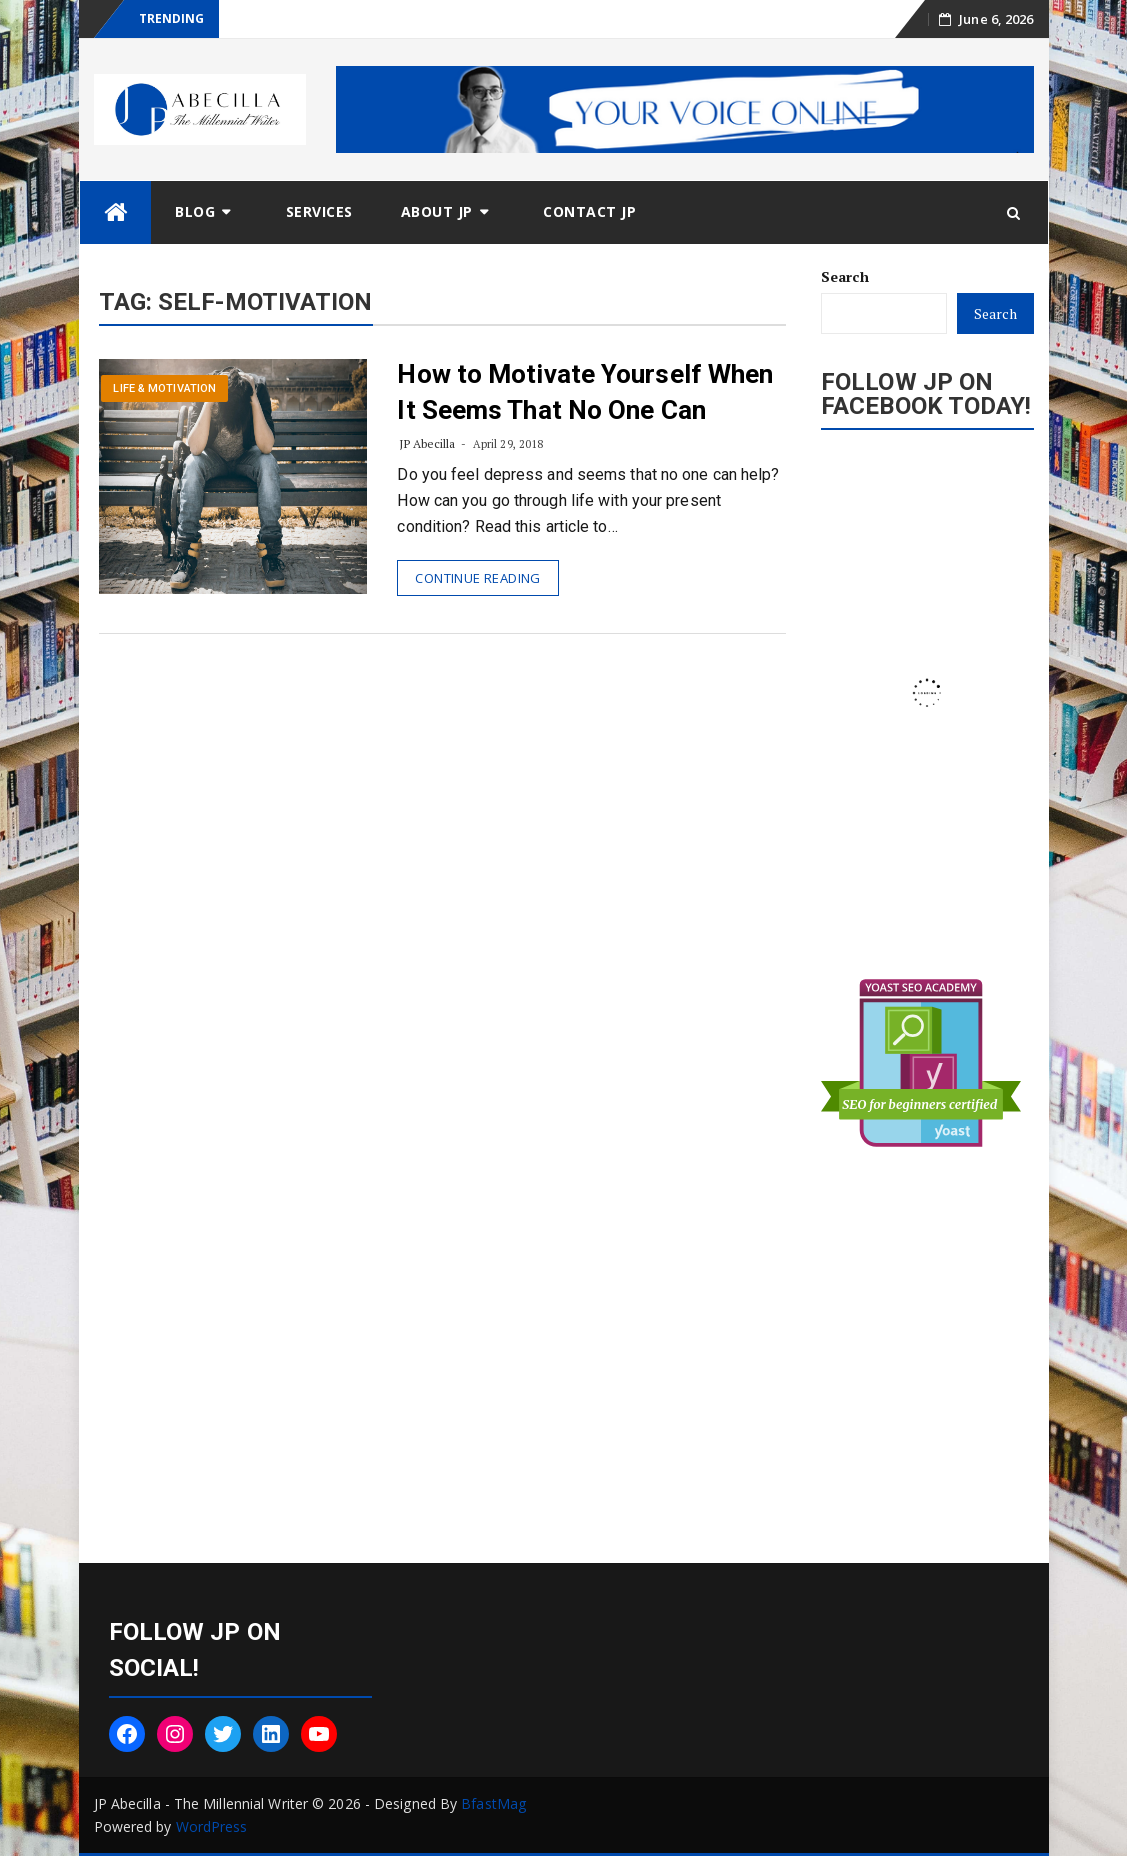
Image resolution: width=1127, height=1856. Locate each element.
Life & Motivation (164, 388)
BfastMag (493, 1803)
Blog (195, 211)
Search (845, 276)
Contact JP (589, 211)
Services (319, 211)
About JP (437, 211)
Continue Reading (477, 578)
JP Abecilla (427, 443)
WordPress (212, 1826)
